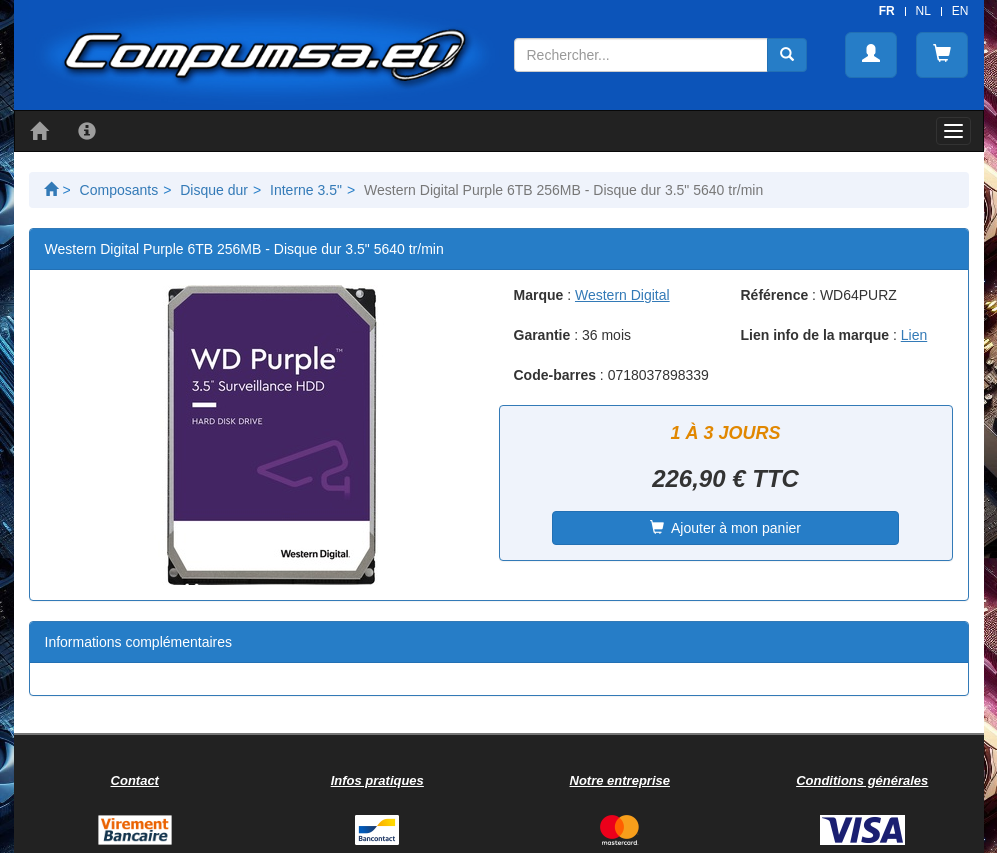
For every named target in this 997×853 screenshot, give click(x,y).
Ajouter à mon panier (725, 528)
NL (923, 11)
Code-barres (555, 375)
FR (887, 11)
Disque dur (214, 190)
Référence (775, 295)
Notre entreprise (620, 780)
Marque (539, 295)
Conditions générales (862, 780)
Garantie (542, 335)
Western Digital (622, 295)
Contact (135, 780)
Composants (119, 190)
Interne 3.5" (306, 190)
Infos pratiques (377, 780)
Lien (914, 335)
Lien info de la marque (815, 335)
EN (960, 11)
